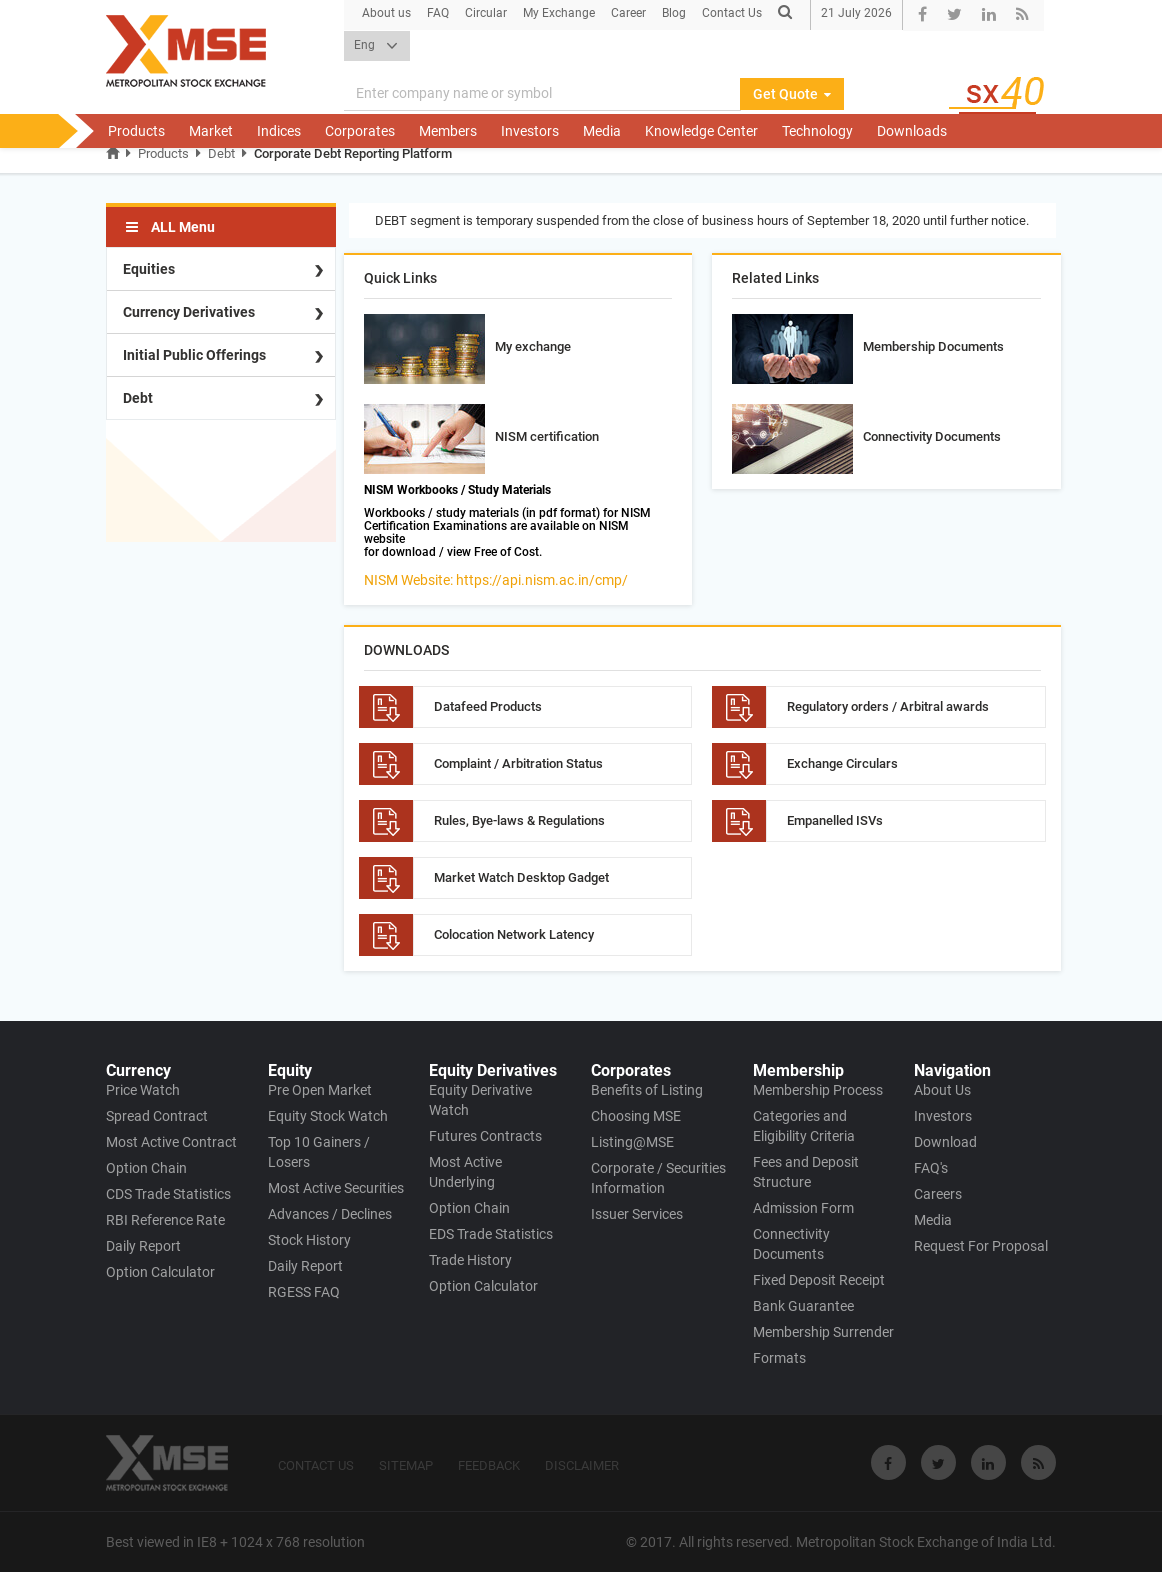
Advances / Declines (330, 1214)
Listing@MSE (632, 1142)
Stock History (309, 1240)
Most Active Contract (171, 1142)
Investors (530, 131)
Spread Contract (157, 1116)
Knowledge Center (701, 131)
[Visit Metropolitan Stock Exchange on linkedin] (988, 1462)
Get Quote (792, 94)
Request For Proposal (981, 1246)
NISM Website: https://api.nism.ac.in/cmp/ (496, 580)
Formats (779, 1358)
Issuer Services (637, 1214)
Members (448, 131)
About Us (942, 1090)
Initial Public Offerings (194, 355)
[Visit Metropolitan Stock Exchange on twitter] (938, 1462)
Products (136, 131)
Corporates (360, 131)
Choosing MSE (636, 1116)
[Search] (542, 94)
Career (628, 13)
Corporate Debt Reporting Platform (353, 153)
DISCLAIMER (582, 1465)
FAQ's (931, 1168)
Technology (817, 131)
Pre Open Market (320, 1090)
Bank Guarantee (803, 1306)
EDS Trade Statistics (491, 1234)
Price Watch (143, 1090)
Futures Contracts (485, 1136)
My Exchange (559, 13)
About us (386, 13)
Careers (938, 1194)
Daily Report (143, 1246)
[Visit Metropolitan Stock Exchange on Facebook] (888, 1462)
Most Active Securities (336, 1188)
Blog (674, 13)
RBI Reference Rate (165, 1220)
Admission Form (803, 1208)
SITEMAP (406, 1465)
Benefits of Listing (647, 1090)
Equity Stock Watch (328, 1116)
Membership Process (818, 1090)
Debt (221, 153)
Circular (486, 13)
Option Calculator (160, 1272)
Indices (279, 131)
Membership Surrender (823, 1332)
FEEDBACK (489, 1465)
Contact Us (732, 13)
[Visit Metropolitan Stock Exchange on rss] (1038, 1462)
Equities (149, 269)
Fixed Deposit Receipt (819, 1280)
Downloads (912, 131)
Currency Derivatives (189, 312)
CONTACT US (316, 1465)
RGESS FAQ (304, 1292)
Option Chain (146, 1168)
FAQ (438, 13)
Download (945, 1142)
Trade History (470, 1260)
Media (602, 131)
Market (211, 131)
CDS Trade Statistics (168, 1194)
